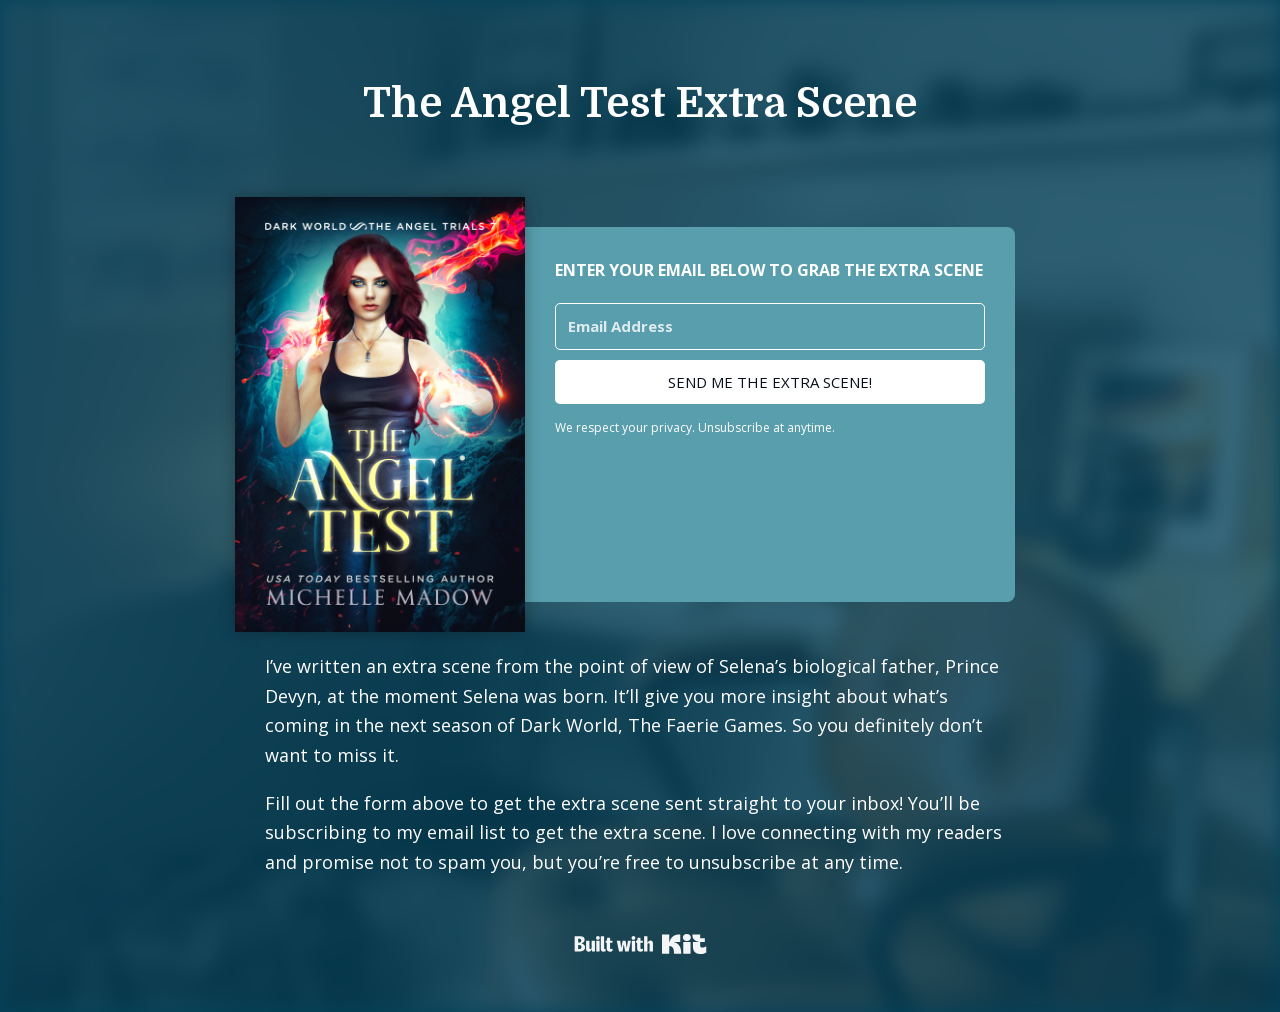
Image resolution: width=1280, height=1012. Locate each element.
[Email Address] (770, 326)
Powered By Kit (640, 944)
